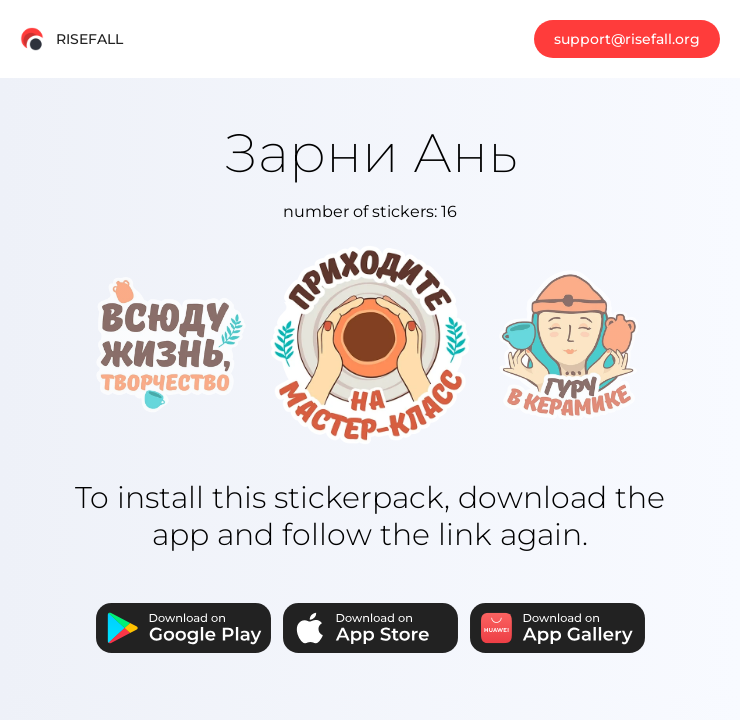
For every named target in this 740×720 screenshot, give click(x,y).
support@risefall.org (627, 39)
